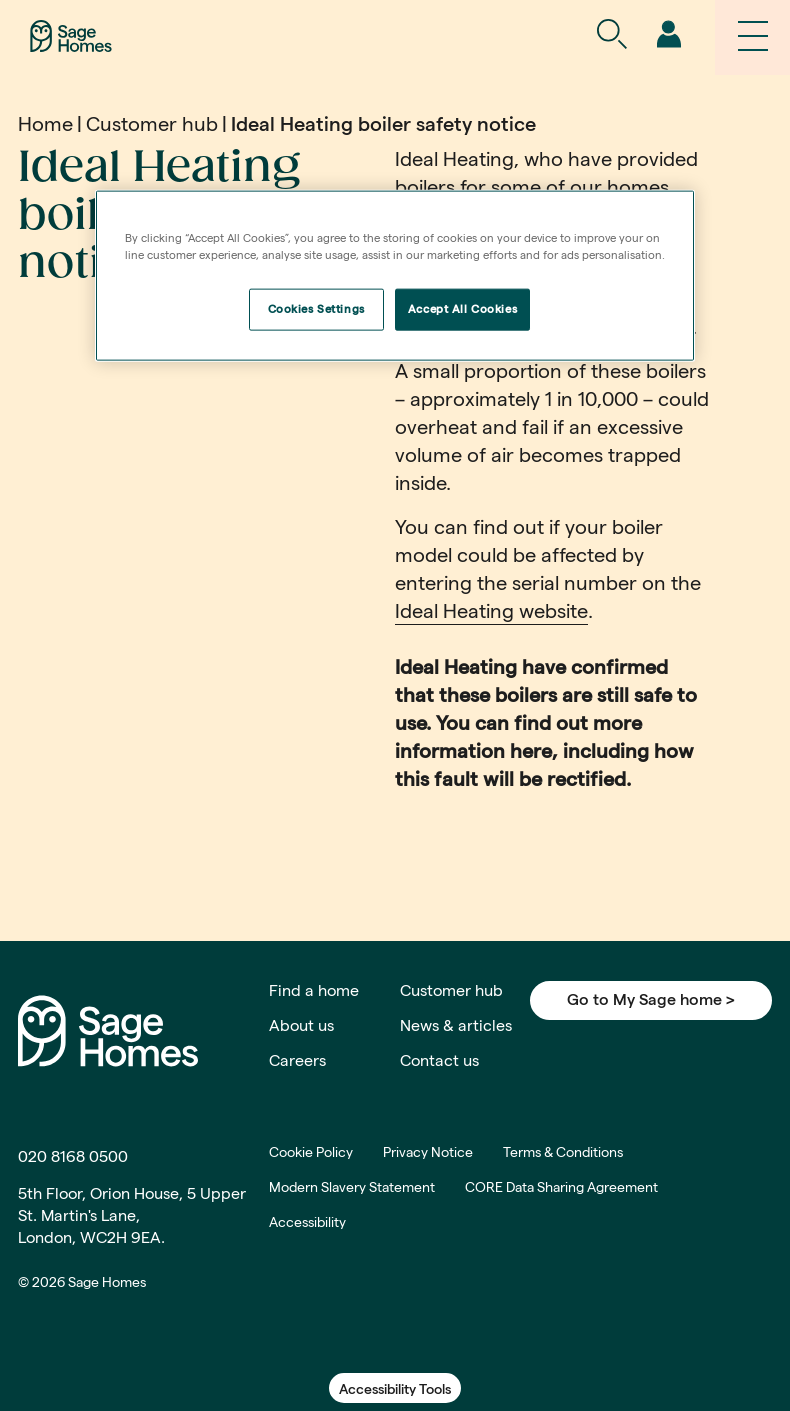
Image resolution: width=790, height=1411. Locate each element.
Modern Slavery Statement (352, 1187)
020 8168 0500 (73, 1156)
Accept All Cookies (462, 308)
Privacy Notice (428, 1152)
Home (45, 124)
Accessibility (307, 1222)
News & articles (456, 1025)
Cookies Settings (316, 308)
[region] (395, 275)
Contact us (439, 1060)
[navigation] (668, 35)
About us (301, 1025)
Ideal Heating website (491, 611)
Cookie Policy (311, 1152)
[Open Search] (611, 35)
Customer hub (152, 124)
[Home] (71, 34)
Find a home (314, 990)
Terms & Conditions (563, 1152)
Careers (297, 1060)
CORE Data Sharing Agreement (561, 1187)
